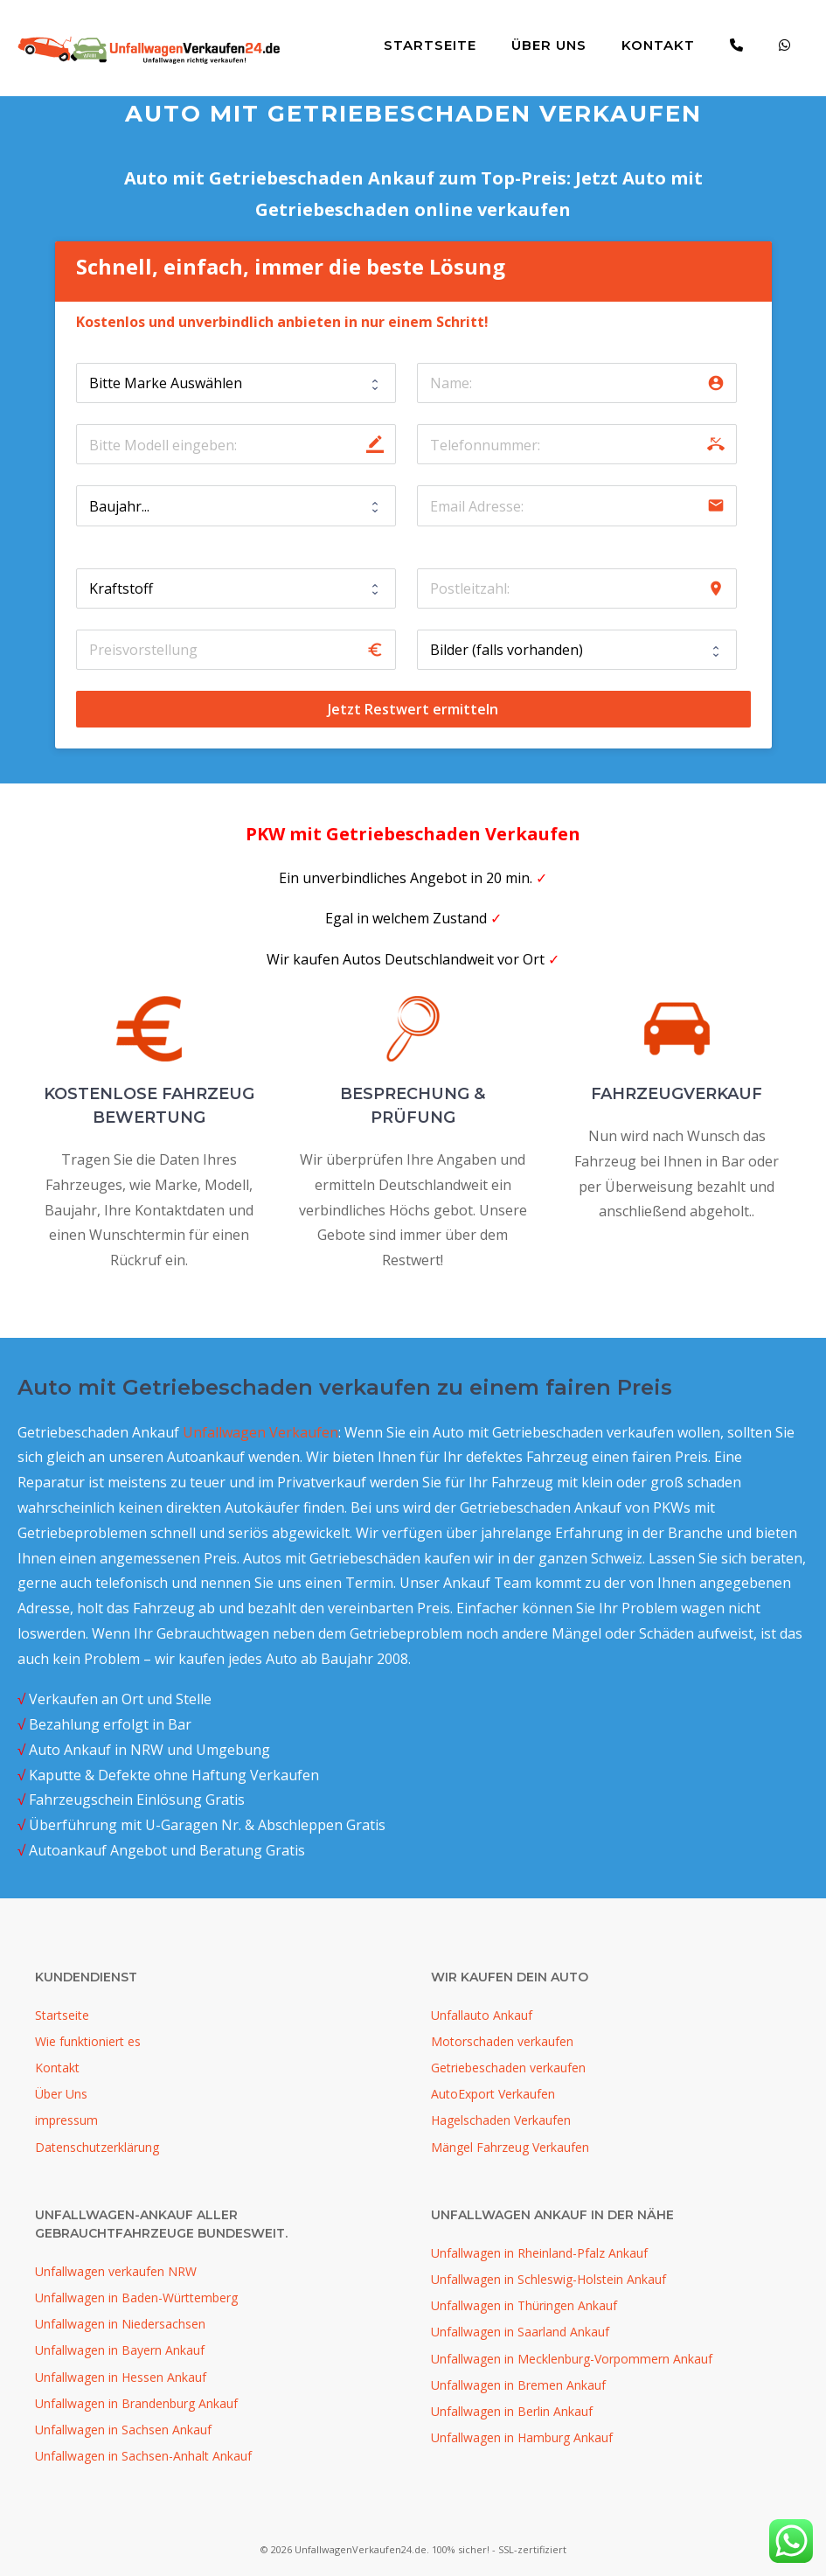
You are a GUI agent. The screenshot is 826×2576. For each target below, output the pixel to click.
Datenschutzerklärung (97, 2147)
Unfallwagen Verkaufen (260, 1432)
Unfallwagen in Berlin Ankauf (512, 2411)
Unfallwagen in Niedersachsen (120, 2323)
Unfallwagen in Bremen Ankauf (518, 2385)
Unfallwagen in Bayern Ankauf (120, 2350)
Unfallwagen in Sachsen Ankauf (123, 2429)
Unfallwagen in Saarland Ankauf (520, 2331)
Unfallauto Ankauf (481, 2015)
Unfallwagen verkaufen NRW (116, 2271)
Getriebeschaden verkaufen (508, 2067)
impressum (66, 2120)
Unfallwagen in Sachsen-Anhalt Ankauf (143, 2455)
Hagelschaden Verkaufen (501, 2120)
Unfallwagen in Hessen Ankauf (120, 2377)
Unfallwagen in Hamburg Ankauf (522, 2437)
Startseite (430, 45)
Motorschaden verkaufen (502, 2041)
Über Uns (549, 45)
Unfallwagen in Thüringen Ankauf (524, 2305)
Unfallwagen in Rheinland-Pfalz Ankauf (539, 2253)
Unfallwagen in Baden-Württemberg (136, 2297)
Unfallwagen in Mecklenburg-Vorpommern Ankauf (571, 2358)
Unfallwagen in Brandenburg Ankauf (136, 2403)
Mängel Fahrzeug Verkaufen (510, 2147)
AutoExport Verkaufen (493, 2093)
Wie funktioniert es (88, 2041)
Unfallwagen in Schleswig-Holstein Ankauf (548, 2279)
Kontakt (658, 45)
